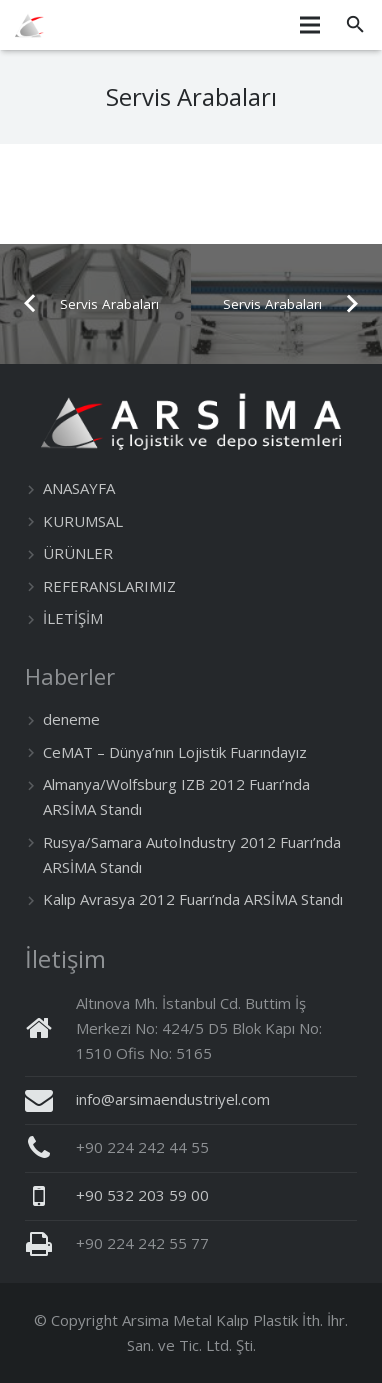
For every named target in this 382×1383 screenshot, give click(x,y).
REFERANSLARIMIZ (109, 586)
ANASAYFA (79, 488)
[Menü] (310, 25)
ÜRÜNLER (78, 553)
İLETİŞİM (73, 618)
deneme (71, 719)
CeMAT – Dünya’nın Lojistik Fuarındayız (175, 752)
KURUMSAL (83, 521)
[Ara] (355, 25)
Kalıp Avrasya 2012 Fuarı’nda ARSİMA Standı (193, 899)
